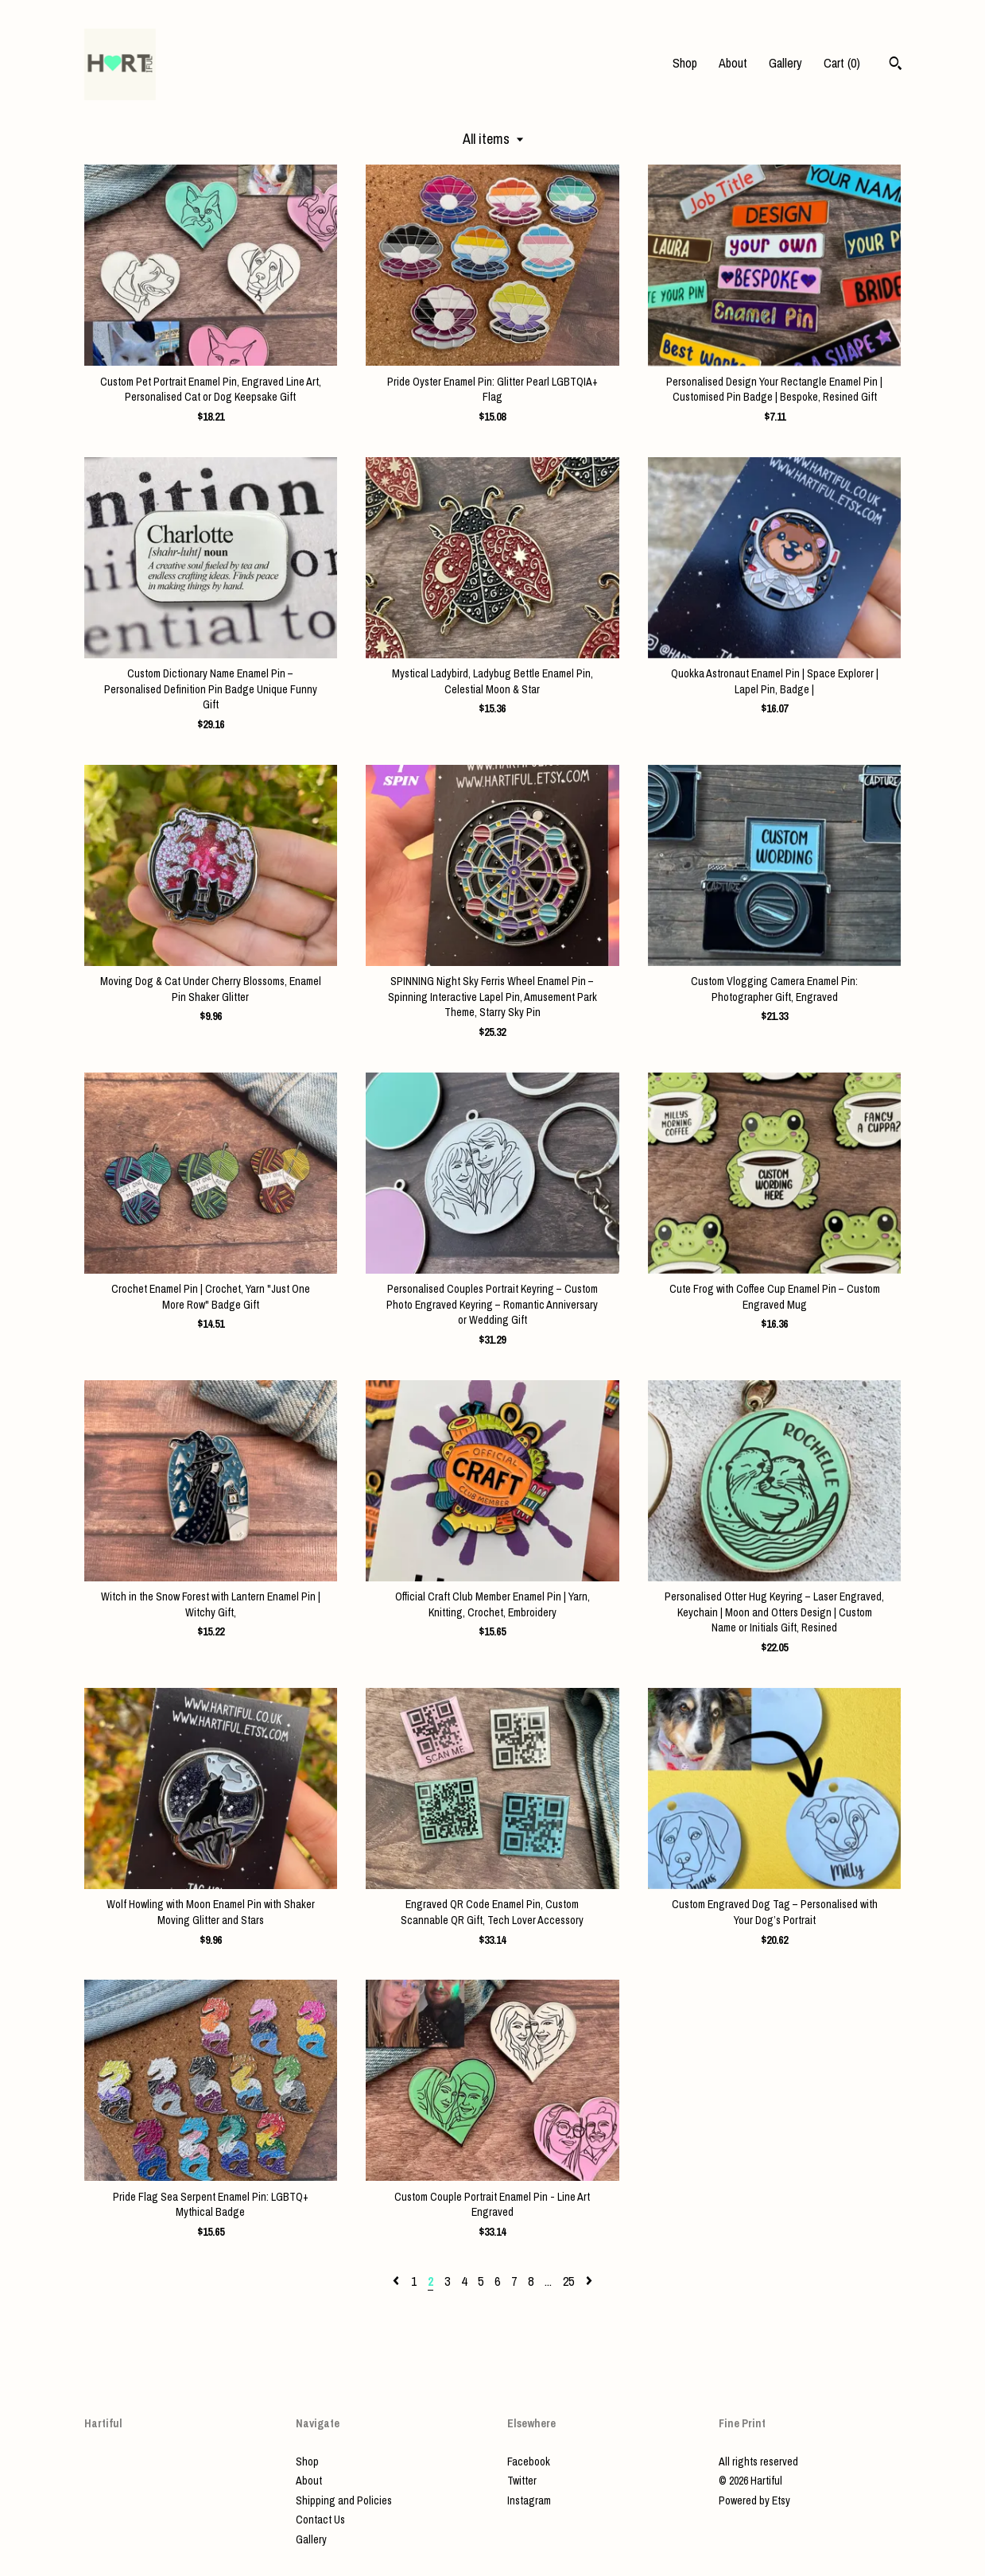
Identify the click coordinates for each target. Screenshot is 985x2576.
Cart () (842, 63)
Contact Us (320, 2519)
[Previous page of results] (397, 2281)
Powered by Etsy (754, 2500)
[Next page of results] (589, 2281)
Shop (685, 63)
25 (568, 2281)
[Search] (896, 65)
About (733, 63)
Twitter (522, 2480)
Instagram (529, 2500)
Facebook (528, 2461)
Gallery (785, 63)
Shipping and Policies (344, 2500)
